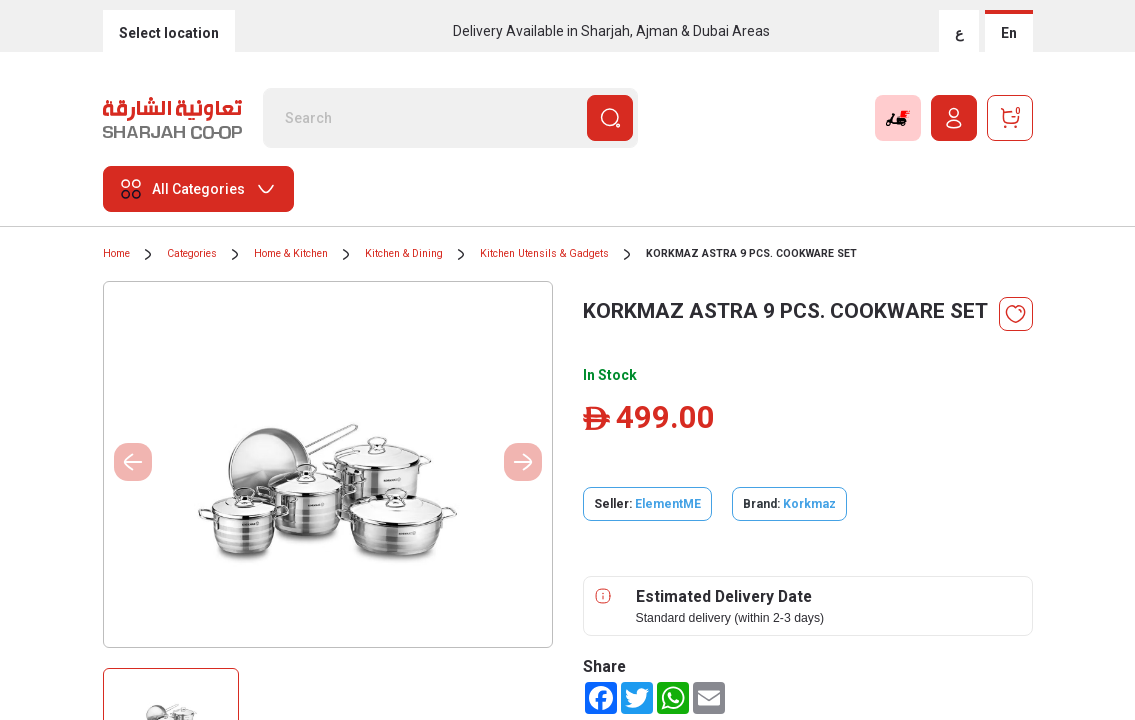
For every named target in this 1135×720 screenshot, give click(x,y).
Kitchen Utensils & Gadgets (544, 253)
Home (116, 253)
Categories (192, 253)
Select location (169, 33)
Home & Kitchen (291, 253)
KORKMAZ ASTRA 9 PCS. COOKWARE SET (751, 253)
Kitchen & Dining (404, 253)
